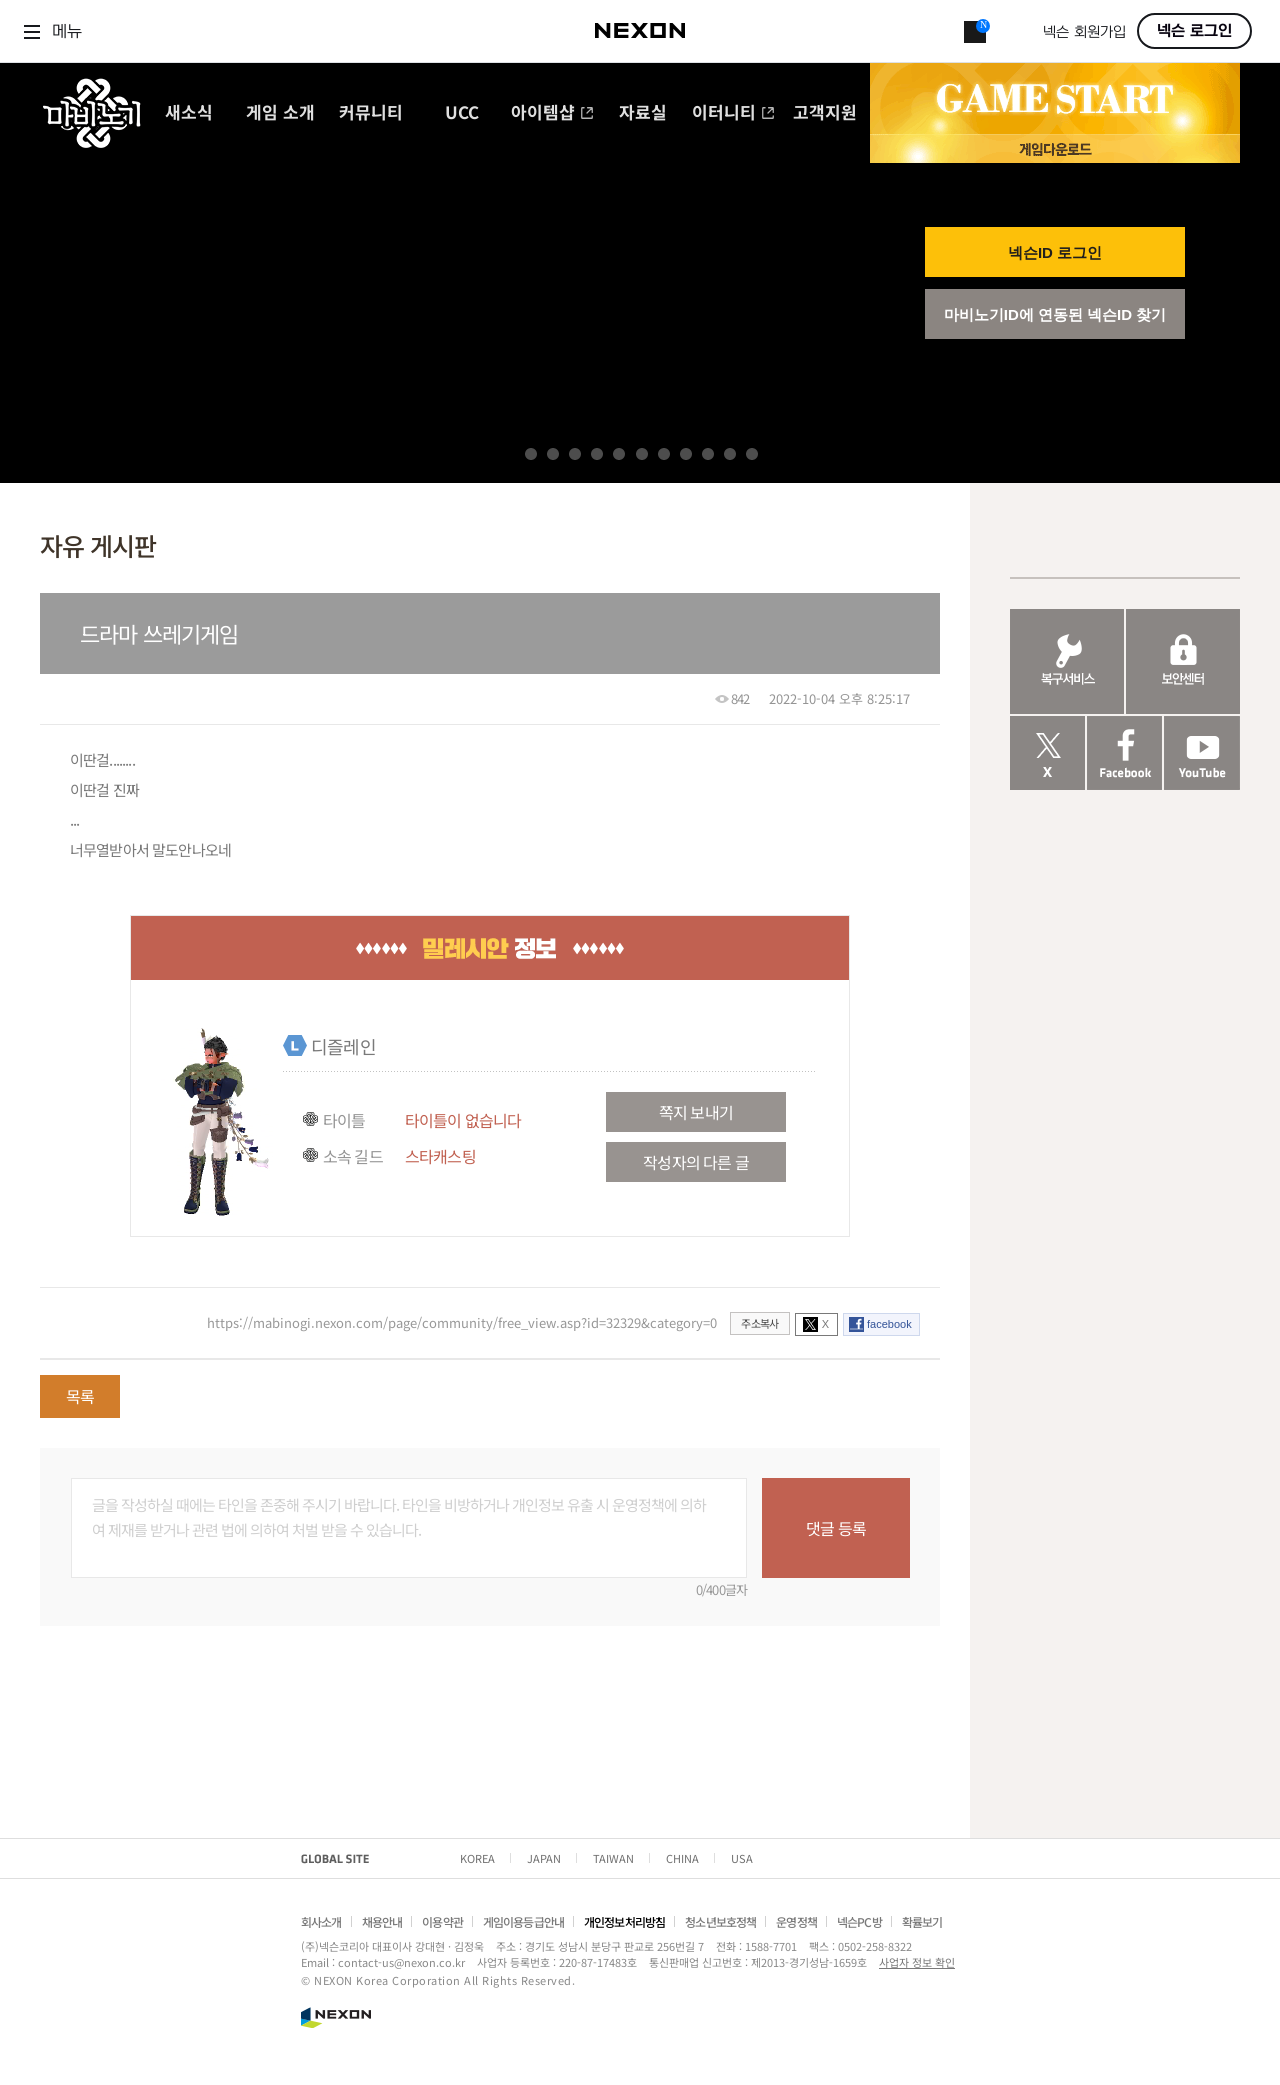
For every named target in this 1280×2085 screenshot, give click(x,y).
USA (742, 1858)
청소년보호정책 (720, 1921)
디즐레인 (343, 1046)
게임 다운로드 (1055, 148)
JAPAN (544, 1858)
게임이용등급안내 (523, 1921)
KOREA (477, 1858)
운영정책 (796, 1921)
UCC (462, 113)
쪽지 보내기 (696, 1112)
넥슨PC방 (859, 1921)
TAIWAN (613, 1858)
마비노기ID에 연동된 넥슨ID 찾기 (1055, 314)
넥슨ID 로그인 (1055, 252)
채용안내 (382, 1921)
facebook (889, 1324)
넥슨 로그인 (1194, 31)
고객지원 (825, 113)
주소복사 (759, 1323)
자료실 (643, 113)
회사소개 (321, 1921)
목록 (80, 1396)
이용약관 (442, 1921)
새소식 (189, 113)
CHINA (682, 1858)
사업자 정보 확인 (917, 1962)
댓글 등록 (836, 1528)
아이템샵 (552, 113)
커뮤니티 (371, 113)
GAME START (1055, 99)
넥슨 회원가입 (1084, 32)
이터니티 (733, 113)
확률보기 (922, 1921)
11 (752, 454)
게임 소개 (280, 113)
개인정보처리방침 (624, 1921)
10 (730, 454)
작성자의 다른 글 (695, 1162)
